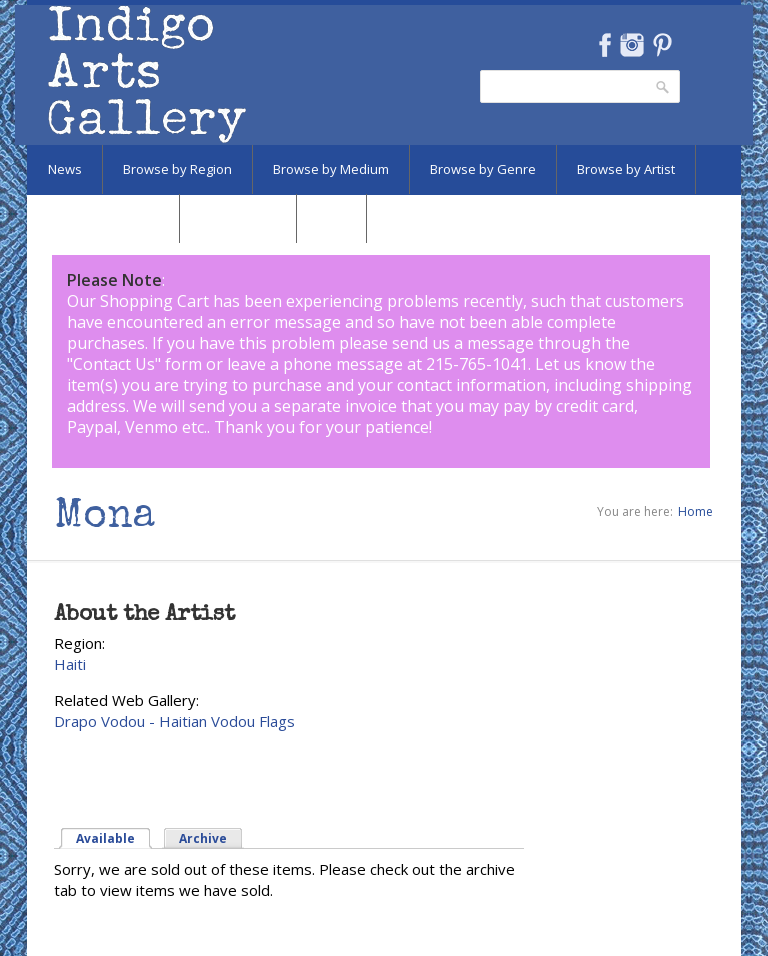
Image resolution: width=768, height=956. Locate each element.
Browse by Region (177, 169)
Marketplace (238, 218)
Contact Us (114, 364)
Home (695, 511)
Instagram (631, 45)
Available (105, 838)
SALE (331, 218)
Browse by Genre (483, 169)
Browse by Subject (103, 218)
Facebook (604, 45)
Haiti (70, 664)
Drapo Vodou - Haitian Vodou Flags (174, 721)
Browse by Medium (331, 169)
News (65, 169)
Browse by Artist (626, 169)
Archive (203, 838)
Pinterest (662, 45)
